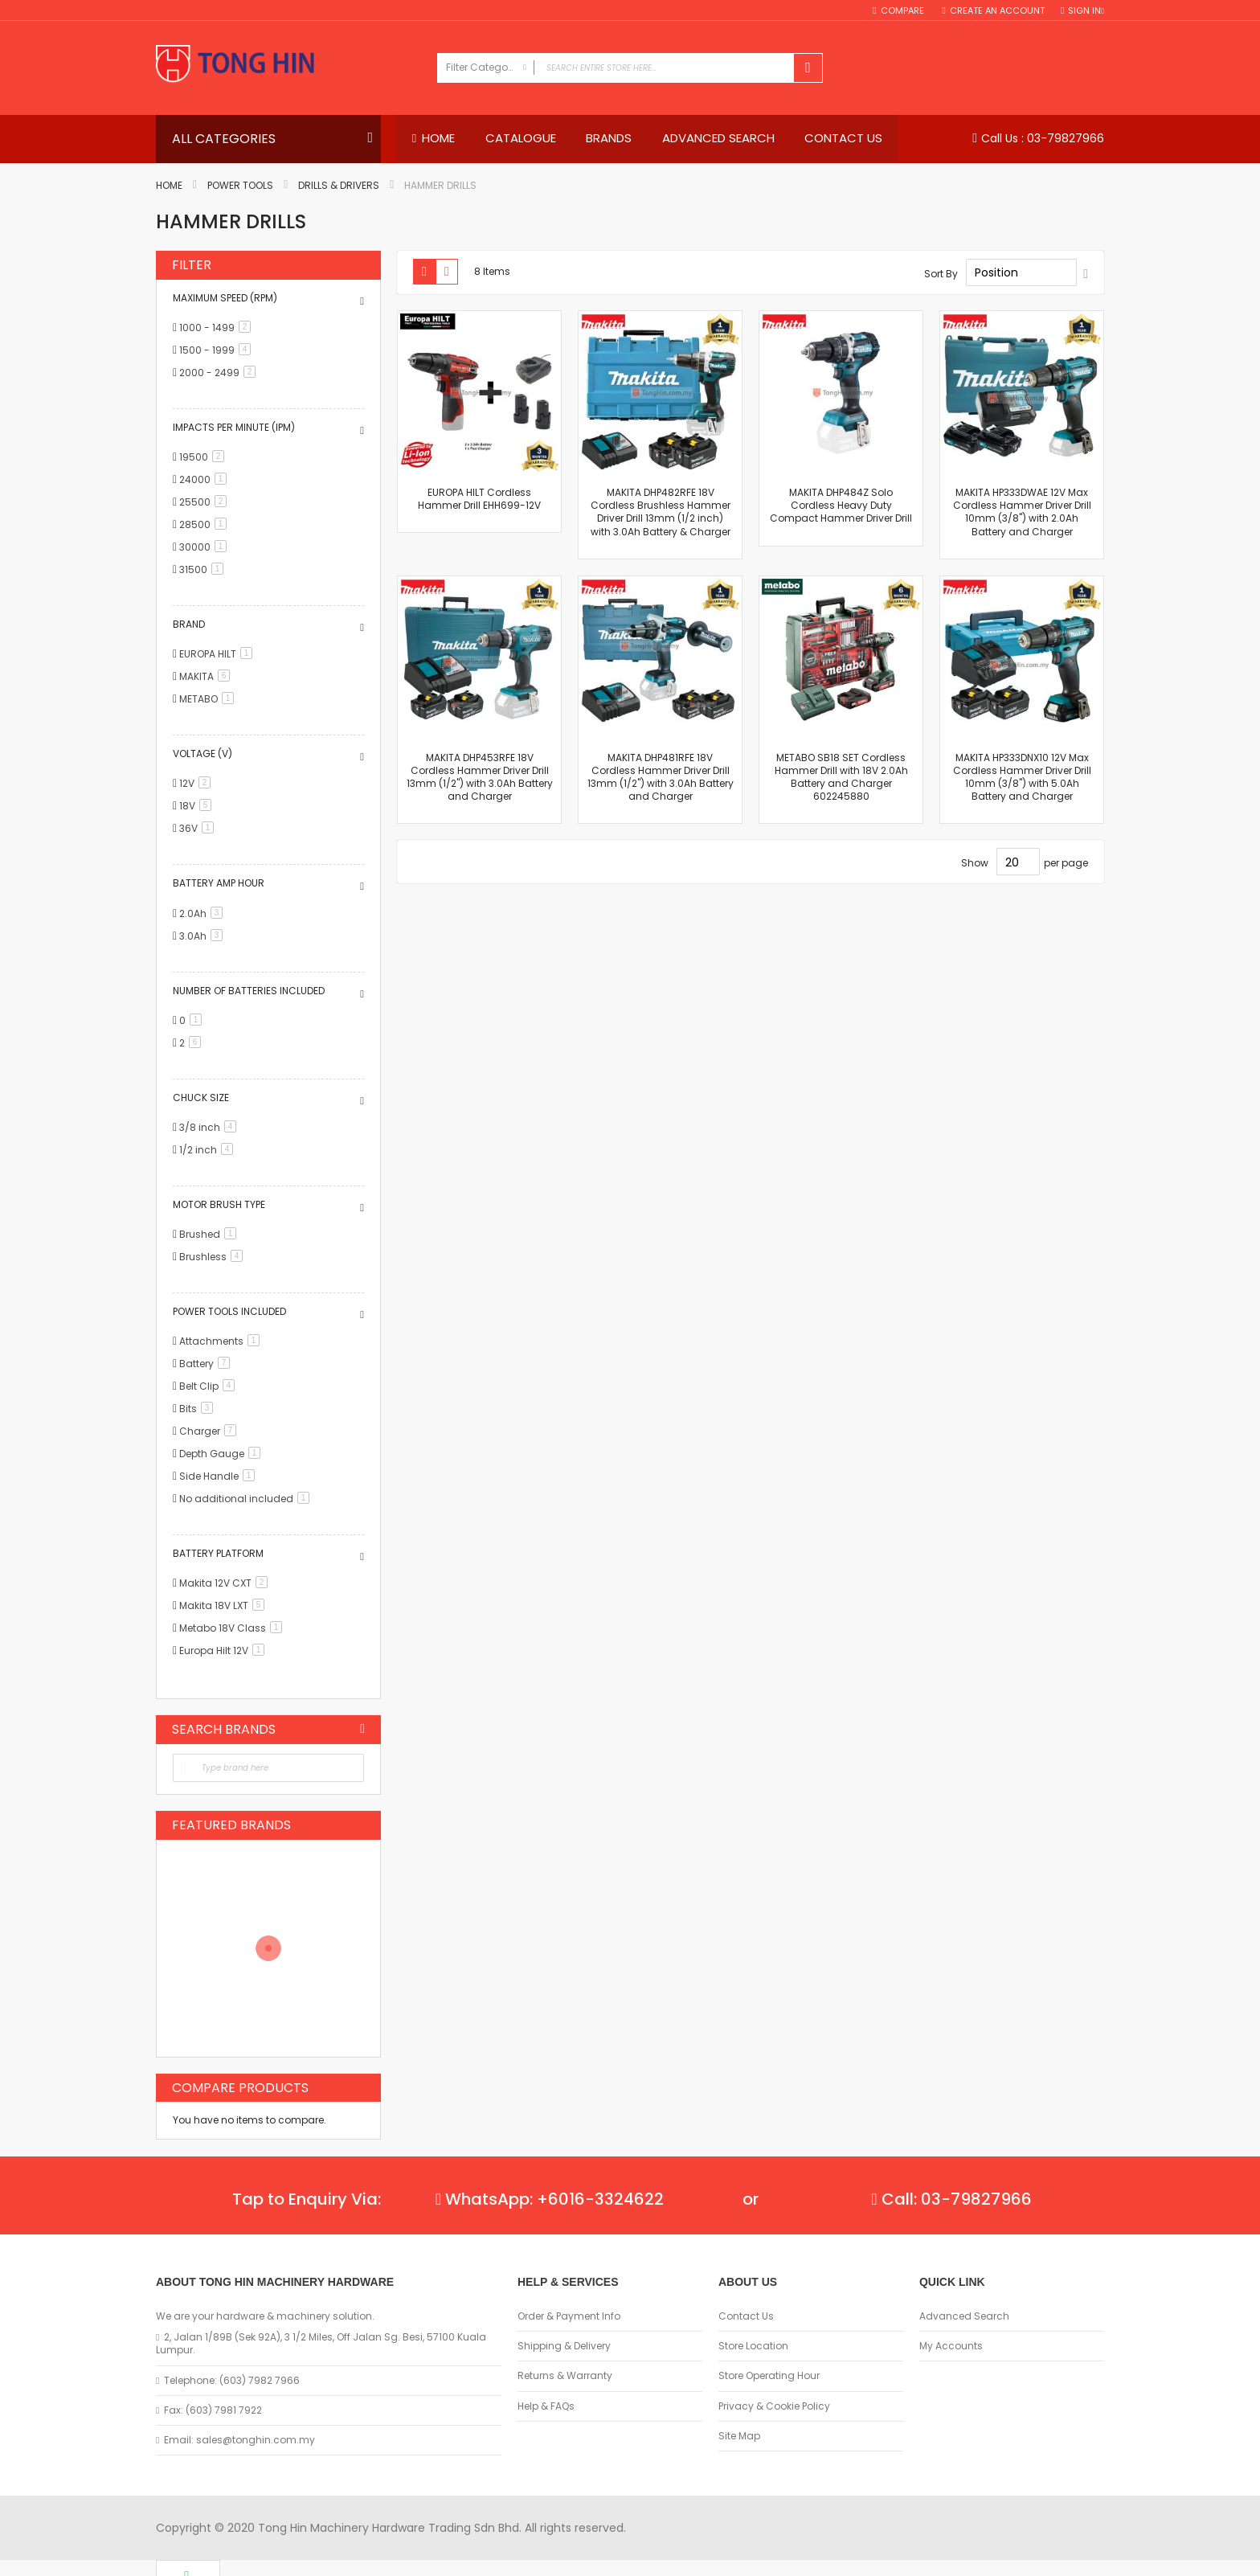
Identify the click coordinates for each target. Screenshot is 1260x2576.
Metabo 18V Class (233, 1629)
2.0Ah (203, 913)
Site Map (739, 2436)
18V (198, 806)
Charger (210, 1432)
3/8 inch (210, 1127)
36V (199, 829)
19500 (204, 457)
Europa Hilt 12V (224, 1651)
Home (169, 186)
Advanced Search (964, 2316)
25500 (205, 502)
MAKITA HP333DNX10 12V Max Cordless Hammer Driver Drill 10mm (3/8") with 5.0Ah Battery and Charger (1022, 777)
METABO (209, 699)
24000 (205, 479)
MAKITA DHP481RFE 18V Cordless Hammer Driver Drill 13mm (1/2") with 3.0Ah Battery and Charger (660, 777)
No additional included (247, 1499)
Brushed (210, 1234)
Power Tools (240, 186)
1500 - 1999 (217, 350)
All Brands (362, 1729)
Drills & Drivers (338, 186)
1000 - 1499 (217, 327)
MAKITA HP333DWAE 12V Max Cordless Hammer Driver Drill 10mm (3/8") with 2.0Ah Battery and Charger (1022, 512)
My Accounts (951, 2346)
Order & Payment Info (569, 2316)
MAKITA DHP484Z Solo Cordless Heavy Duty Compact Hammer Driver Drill (841, 505)
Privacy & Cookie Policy (774, 2406)
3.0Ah (203, 936)
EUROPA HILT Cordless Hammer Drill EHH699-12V (479, 498)
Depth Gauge (222, 1454)
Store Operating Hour (769, 2375)
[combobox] (630, 68)
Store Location (753, 2346)
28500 (205, 524)
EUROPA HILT (218, 654)
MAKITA (207, 676)
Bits (199, 1409)
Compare (904, 11)
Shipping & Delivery (564, 2346)
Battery (207, 1364)
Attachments (222, 1342)
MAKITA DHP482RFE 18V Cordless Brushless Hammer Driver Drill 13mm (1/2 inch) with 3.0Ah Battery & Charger (660, 512)
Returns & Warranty (565, 2375)
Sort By (941, 274)
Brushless (213, 1256)
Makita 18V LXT (224, 1606)
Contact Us (746, 2316)
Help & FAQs (546, 2406)
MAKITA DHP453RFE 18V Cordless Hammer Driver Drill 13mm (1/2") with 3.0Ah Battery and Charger (480, 777)
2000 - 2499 (220, 372)
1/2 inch (209, 1150)
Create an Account (997, 11)
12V (197, 784)
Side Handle (219, 1477)
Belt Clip (209, 1387)
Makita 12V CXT (226, 1584)
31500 (204, 569)
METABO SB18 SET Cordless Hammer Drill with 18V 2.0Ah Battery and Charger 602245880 (841, 777)
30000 (205, 547)
